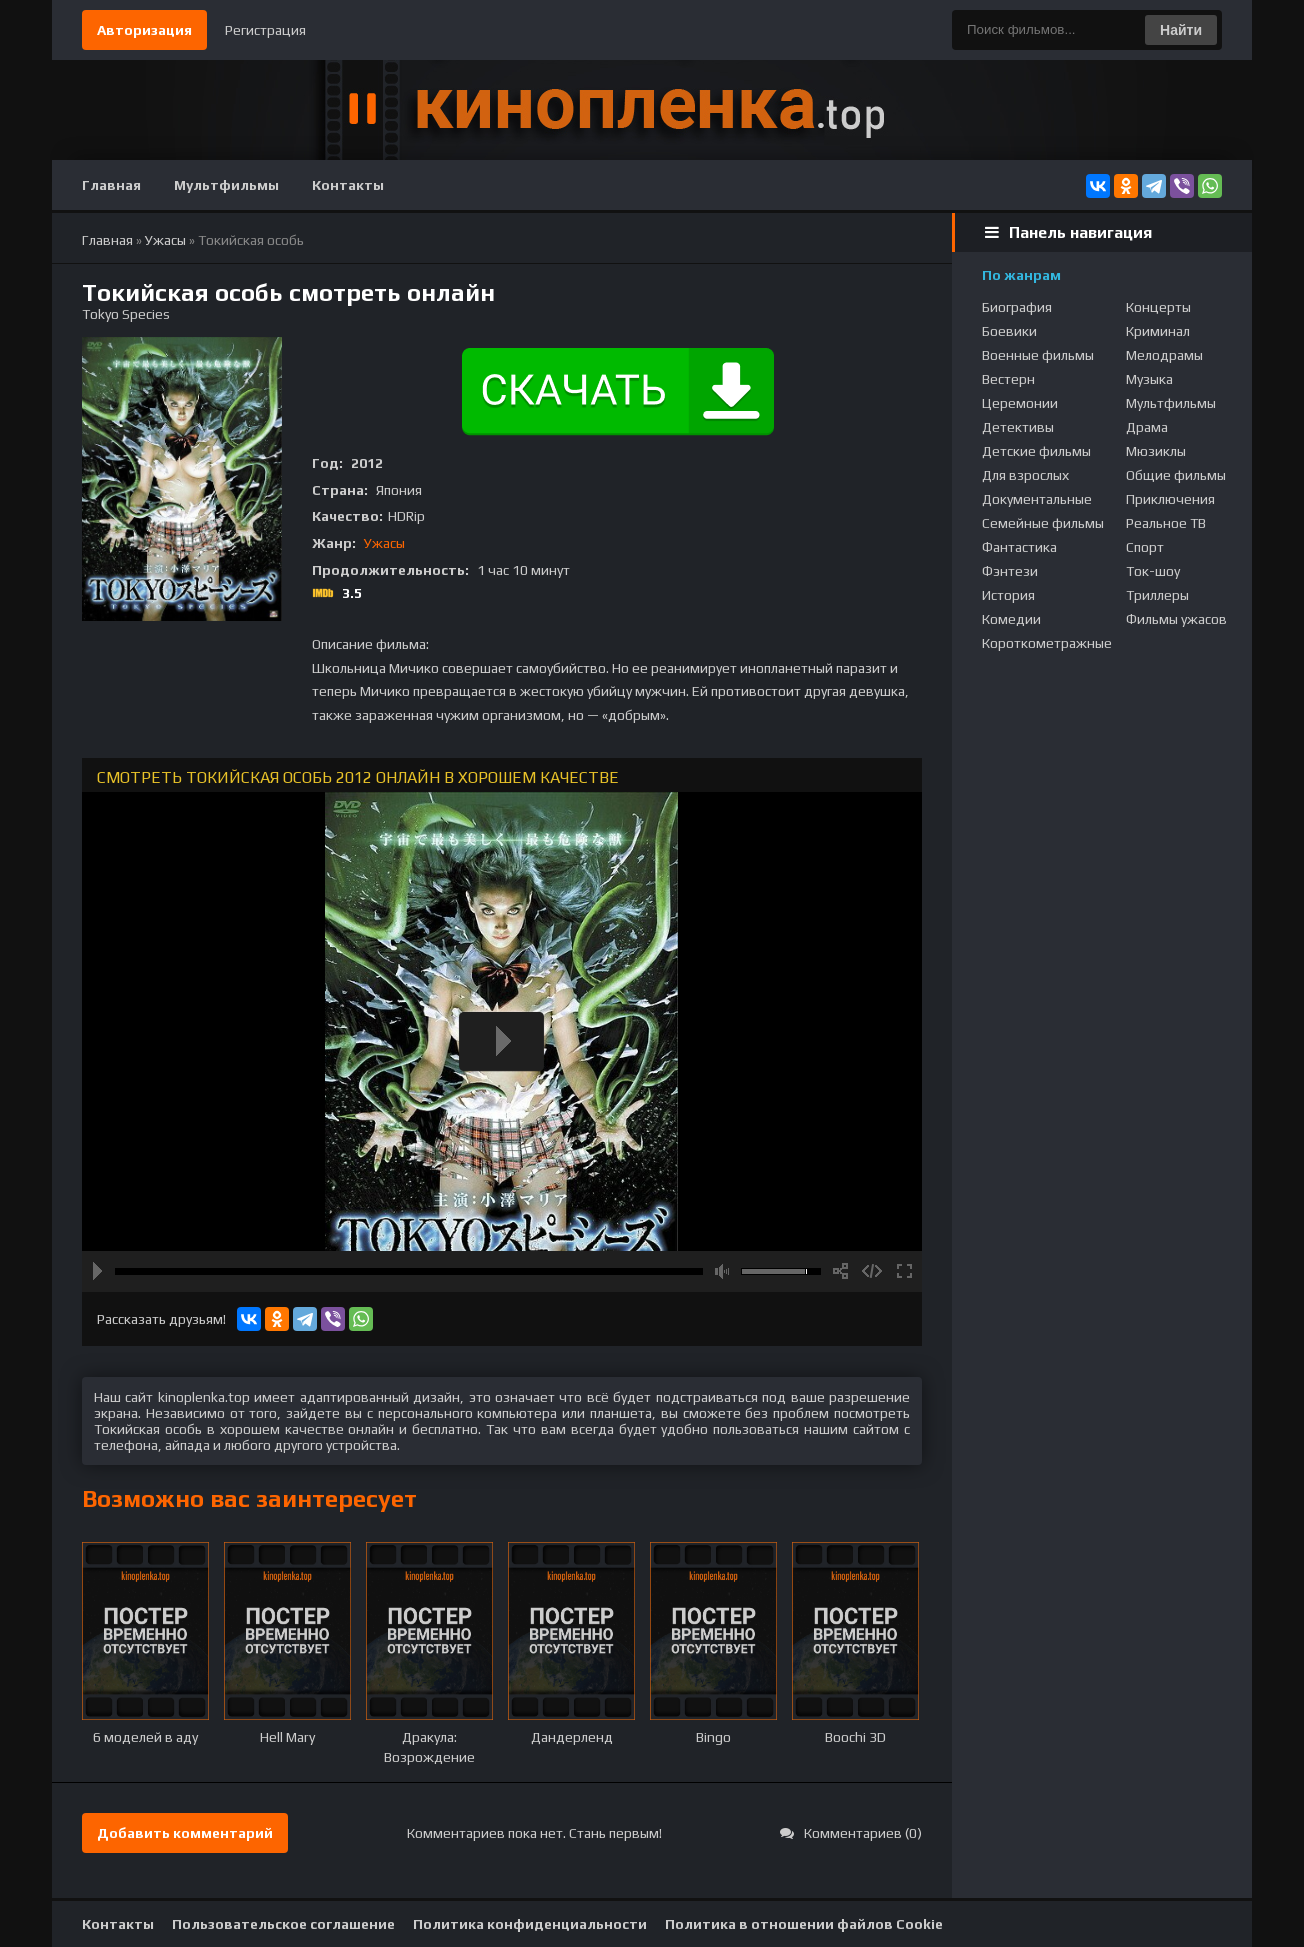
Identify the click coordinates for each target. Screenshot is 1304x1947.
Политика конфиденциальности (530, 1924)
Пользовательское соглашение (283, 1924)
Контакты (348, 185)
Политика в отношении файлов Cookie (804, 1924)
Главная (111, 185)
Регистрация (265, 30)
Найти (1181, 30)
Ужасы (384, 543)
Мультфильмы (226, 185)
